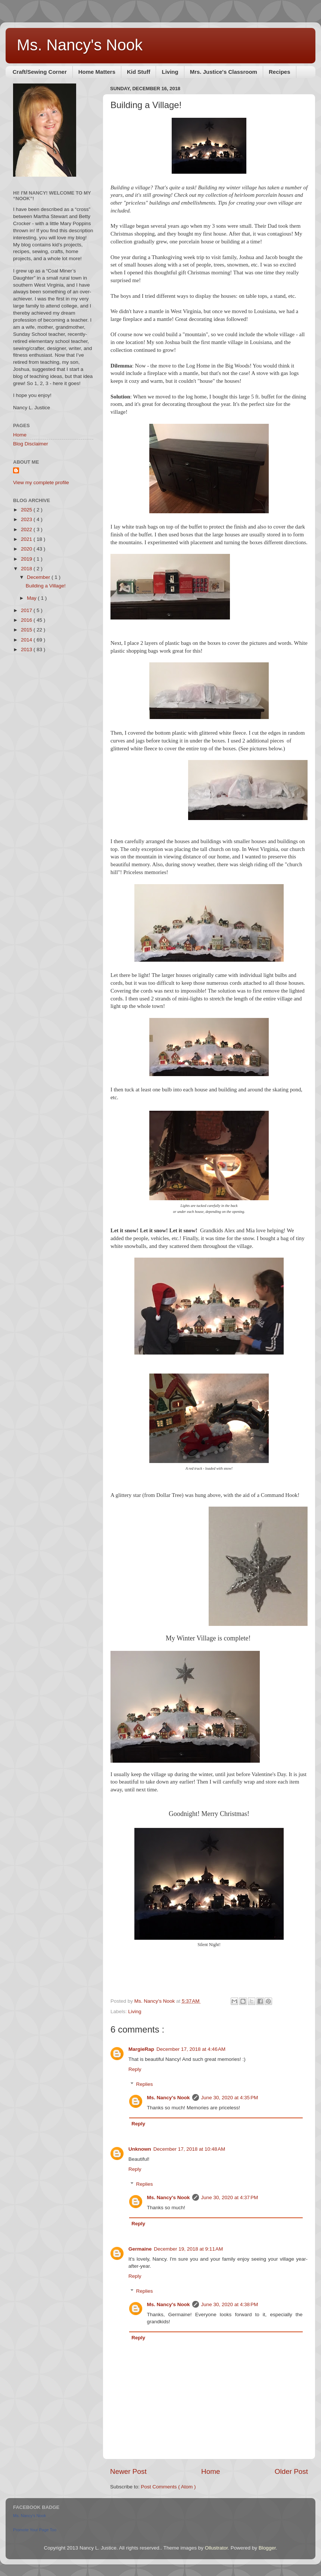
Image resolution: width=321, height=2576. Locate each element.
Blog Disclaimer (30, 444)
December (39, 577)
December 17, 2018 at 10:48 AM (189, 2149)
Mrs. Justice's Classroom (223, 72)
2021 (27, 539)
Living (170, 72)
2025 (27, 510)
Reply (134, 2069)
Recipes (279, 72)
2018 (27, 568)
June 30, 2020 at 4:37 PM (229, 2197)
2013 (27, 649)
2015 (27, 630)
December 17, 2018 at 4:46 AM (190, 2049)
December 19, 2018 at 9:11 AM (188, 2249)
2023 (27, 519)
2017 (27, 610)
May (32, 598)
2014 (27, 640)
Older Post (291, 2471)
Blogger (267, 2548)
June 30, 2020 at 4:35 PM (229, 2097)
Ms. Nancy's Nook (80, 45)
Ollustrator (216, 2548)
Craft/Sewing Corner (40, 72)
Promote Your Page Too (34, 2530)
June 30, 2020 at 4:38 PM (229, 2304)
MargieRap (141, 2049)
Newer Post (128, 2471)
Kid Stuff (138, 72)
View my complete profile (41, 482)
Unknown (139, 2149)
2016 (27, 620)
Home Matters (96, 72)
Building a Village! (46, 586)
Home (210, 2471)
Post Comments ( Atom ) (168, 2487)
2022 (27, 529)
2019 (27, 559)
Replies (144, 2084)
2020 (27, 549)
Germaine (140, 2249)
